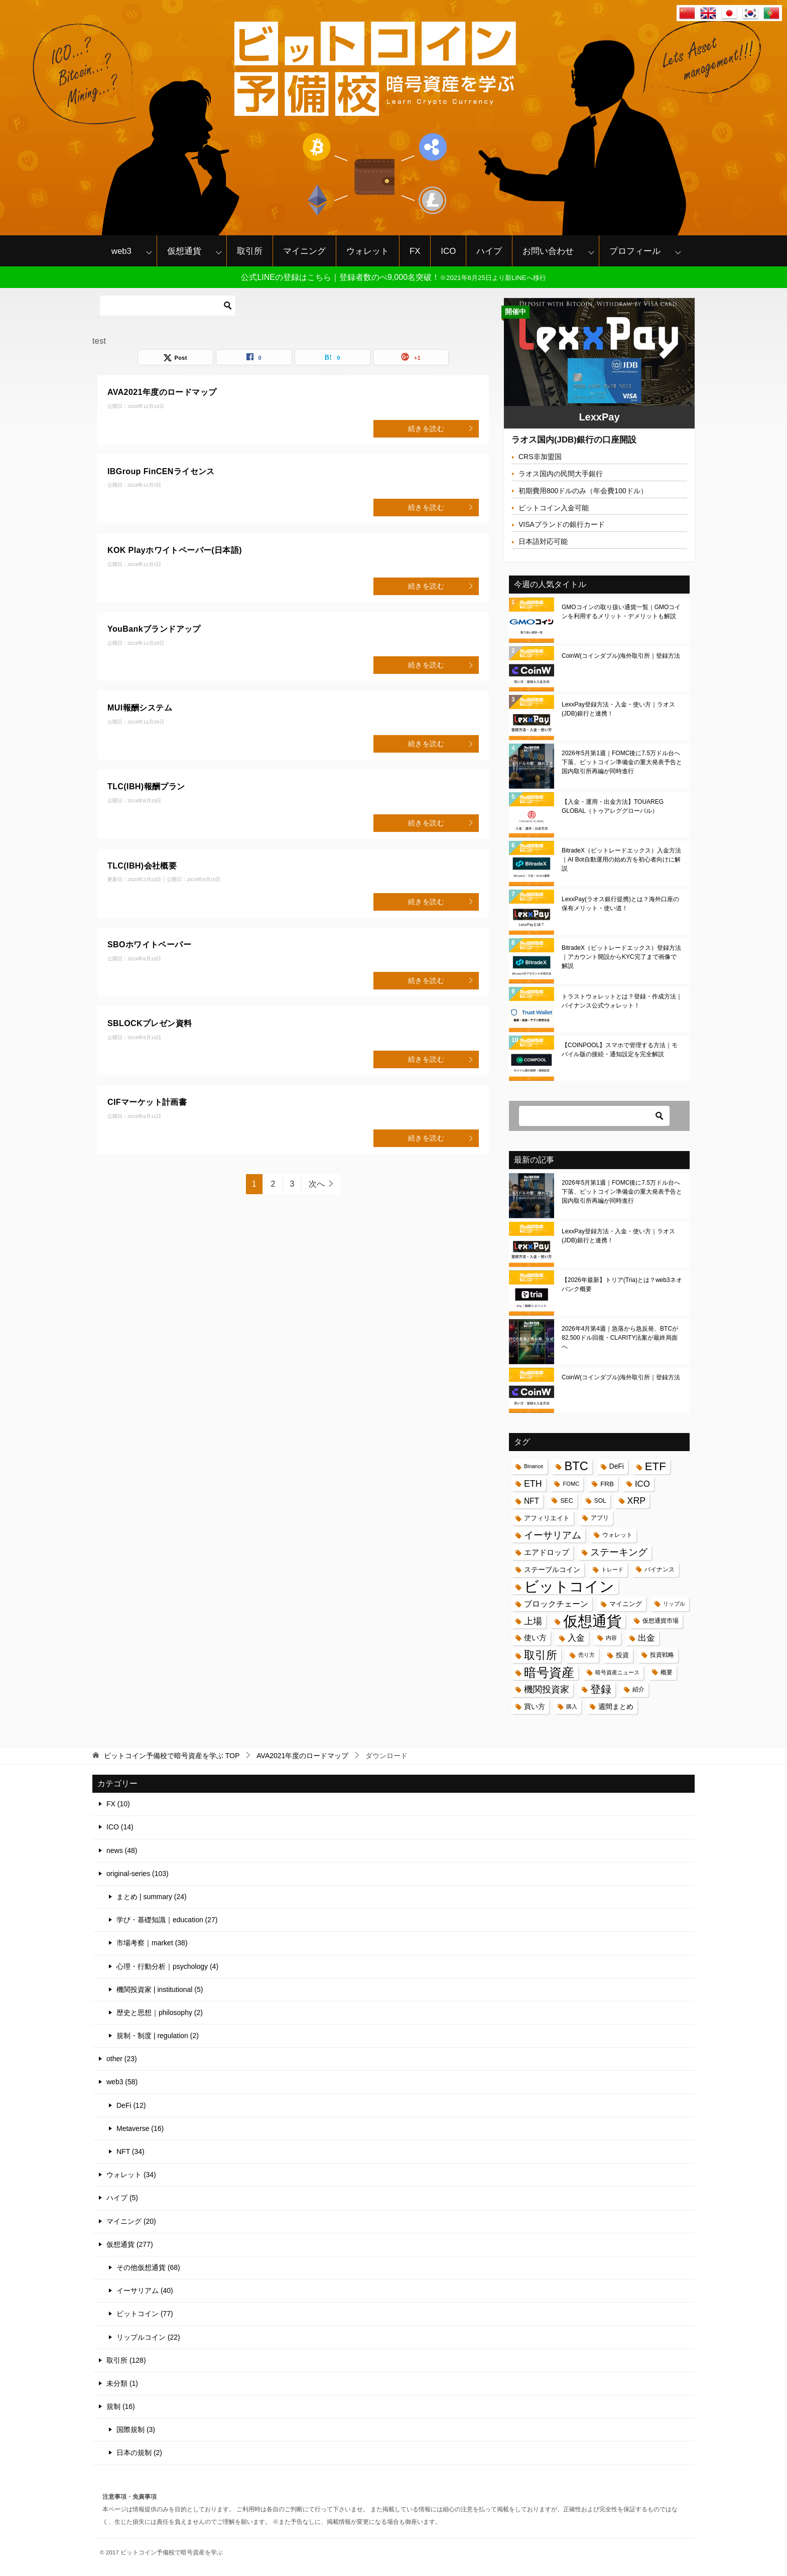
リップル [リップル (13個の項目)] (674, 1604)
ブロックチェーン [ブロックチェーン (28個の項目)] (556, 1604)
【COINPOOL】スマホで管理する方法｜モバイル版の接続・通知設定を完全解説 (620, 1050)
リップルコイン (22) (148, 2337)
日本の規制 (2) (139, 2453)
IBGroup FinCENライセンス (161, 471)
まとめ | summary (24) (151, 1897)
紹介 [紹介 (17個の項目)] (638, 1689)
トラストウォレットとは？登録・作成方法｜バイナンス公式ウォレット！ (622, 1001)
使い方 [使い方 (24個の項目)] (535, 1638)
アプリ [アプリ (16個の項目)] (600, 1517)
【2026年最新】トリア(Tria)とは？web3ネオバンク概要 (622, 1284)
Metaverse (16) (140, 2128)
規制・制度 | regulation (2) (157, 2036)
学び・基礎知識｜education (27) (167, 1920)
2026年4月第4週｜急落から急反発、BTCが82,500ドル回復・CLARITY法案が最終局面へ (620, 1337)
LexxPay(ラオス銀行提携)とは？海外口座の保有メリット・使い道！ (620, 904)
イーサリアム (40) (144, 2290)
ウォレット (367, 251)
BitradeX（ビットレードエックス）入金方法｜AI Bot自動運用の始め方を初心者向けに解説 (621, 859)
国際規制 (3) (135, 2429)
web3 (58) (122, 2082)
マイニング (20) (131, 2221)
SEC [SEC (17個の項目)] (566, 1500)
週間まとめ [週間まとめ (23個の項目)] (615, 1706)
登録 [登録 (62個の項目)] (600, 1689)
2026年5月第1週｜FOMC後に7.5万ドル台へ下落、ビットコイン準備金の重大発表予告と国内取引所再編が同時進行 (622, 762)
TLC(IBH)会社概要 (142, 866)
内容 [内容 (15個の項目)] (611, 1638)
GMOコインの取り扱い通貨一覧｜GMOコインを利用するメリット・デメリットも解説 (621, 612)
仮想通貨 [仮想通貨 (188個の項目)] (592, 1621)
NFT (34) (130, 2152)
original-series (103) (137, 1874)
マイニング (304, 251)
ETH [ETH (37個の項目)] (533, 1484)
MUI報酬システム (139, 707)
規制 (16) (120, 2406)
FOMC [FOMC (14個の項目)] (571, 1484)
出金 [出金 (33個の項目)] (646, 1638)
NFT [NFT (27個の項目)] (531, 1501)
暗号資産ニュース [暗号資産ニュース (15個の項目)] (617, 1672)
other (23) (121, 2059)
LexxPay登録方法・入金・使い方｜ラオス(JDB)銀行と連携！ (618, 709)
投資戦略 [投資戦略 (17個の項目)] (662, 1654)
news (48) (121, 1850)
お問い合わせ (548, 251)
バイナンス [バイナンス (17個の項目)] (659, 1569)
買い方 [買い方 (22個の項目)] (534, 1706)
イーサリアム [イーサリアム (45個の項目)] (552, 1535)
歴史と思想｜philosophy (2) (159, 2013)
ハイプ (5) (122, 2198)
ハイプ (489, 251)
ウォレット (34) (131, 2175)
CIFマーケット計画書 (147, 1102)
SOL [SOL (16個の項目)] (600, 1500)
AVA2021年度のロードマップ (161, 392)
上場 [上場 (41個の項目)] (533, 1621)
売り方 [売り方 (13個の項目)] (586, 1655)
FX (415, 251)
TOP (171, 1756)
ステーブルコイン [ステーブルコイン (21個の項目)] (552, 1569)
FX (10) (118, 1804)
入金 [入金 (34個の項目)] (576, 1638)
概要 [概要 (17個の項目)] (667, 1672)
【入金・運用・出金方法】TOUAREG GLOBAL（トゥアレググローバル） (613, 806)
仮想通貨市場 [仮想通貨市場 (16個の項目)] (660, 1620)
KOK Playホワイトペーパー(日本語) (174, 550)
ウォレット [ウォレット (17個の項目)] (617, 1534)
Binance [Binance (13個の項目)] (534, 1466)
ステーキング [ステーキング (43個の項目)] (618, 1552)
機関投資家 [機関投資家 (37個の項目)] (546, 1689)
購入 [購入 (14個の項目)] (571, 1706)
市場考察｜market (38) (152, 1943)
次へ (317, 1184)
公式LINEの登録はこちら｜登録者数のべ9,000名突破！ (393, 277)
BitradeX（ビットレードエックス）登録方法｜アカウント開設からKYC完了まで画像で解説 (621, 956)
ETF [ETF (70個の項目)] (655, 1466)
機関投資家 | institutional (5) (159, 1989)
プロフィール (635, 251)
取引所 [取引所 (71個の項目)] (540, 1655)
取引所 (250, 251)
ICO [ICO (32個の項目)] (642, 1484)
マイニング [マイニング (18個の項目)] (625, 1604)
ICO (448, 251)
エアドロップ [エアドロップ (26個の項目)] (546, 1552)
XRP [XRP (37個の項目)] (636, 1501)
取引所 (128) (126, 2360)
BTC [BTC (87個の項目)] (576, 1466)
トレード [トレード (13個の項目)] (612, 1569)
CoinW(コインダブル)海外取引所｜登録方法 (621, 655)
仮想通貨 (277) (129, 2244)
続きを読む (441, 428)
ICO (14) (120, 1827)
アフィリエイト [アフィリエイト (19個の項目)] (547, 1518)
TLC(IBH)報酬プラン (146, 786)
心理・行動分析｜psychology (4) (167, 1966)
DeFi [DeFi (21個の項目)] (616, 1466)
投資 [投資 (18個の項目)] (622, 1655)
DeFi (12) (131, 2105)
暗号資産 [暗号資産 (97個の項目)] (549, 1672)
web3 (121, 251)
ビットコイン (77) (144, 2314)
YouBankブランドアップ (154, 629)
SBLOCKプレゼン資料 (149, 1023)
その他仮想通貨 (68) (148, 2267)
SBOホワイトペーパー (149, 944)
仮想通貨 (184, 251)
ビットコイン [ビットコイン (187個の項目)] (569, 1587)
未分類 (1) (122, 2383)
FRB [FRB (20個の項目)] (607, 1484)
